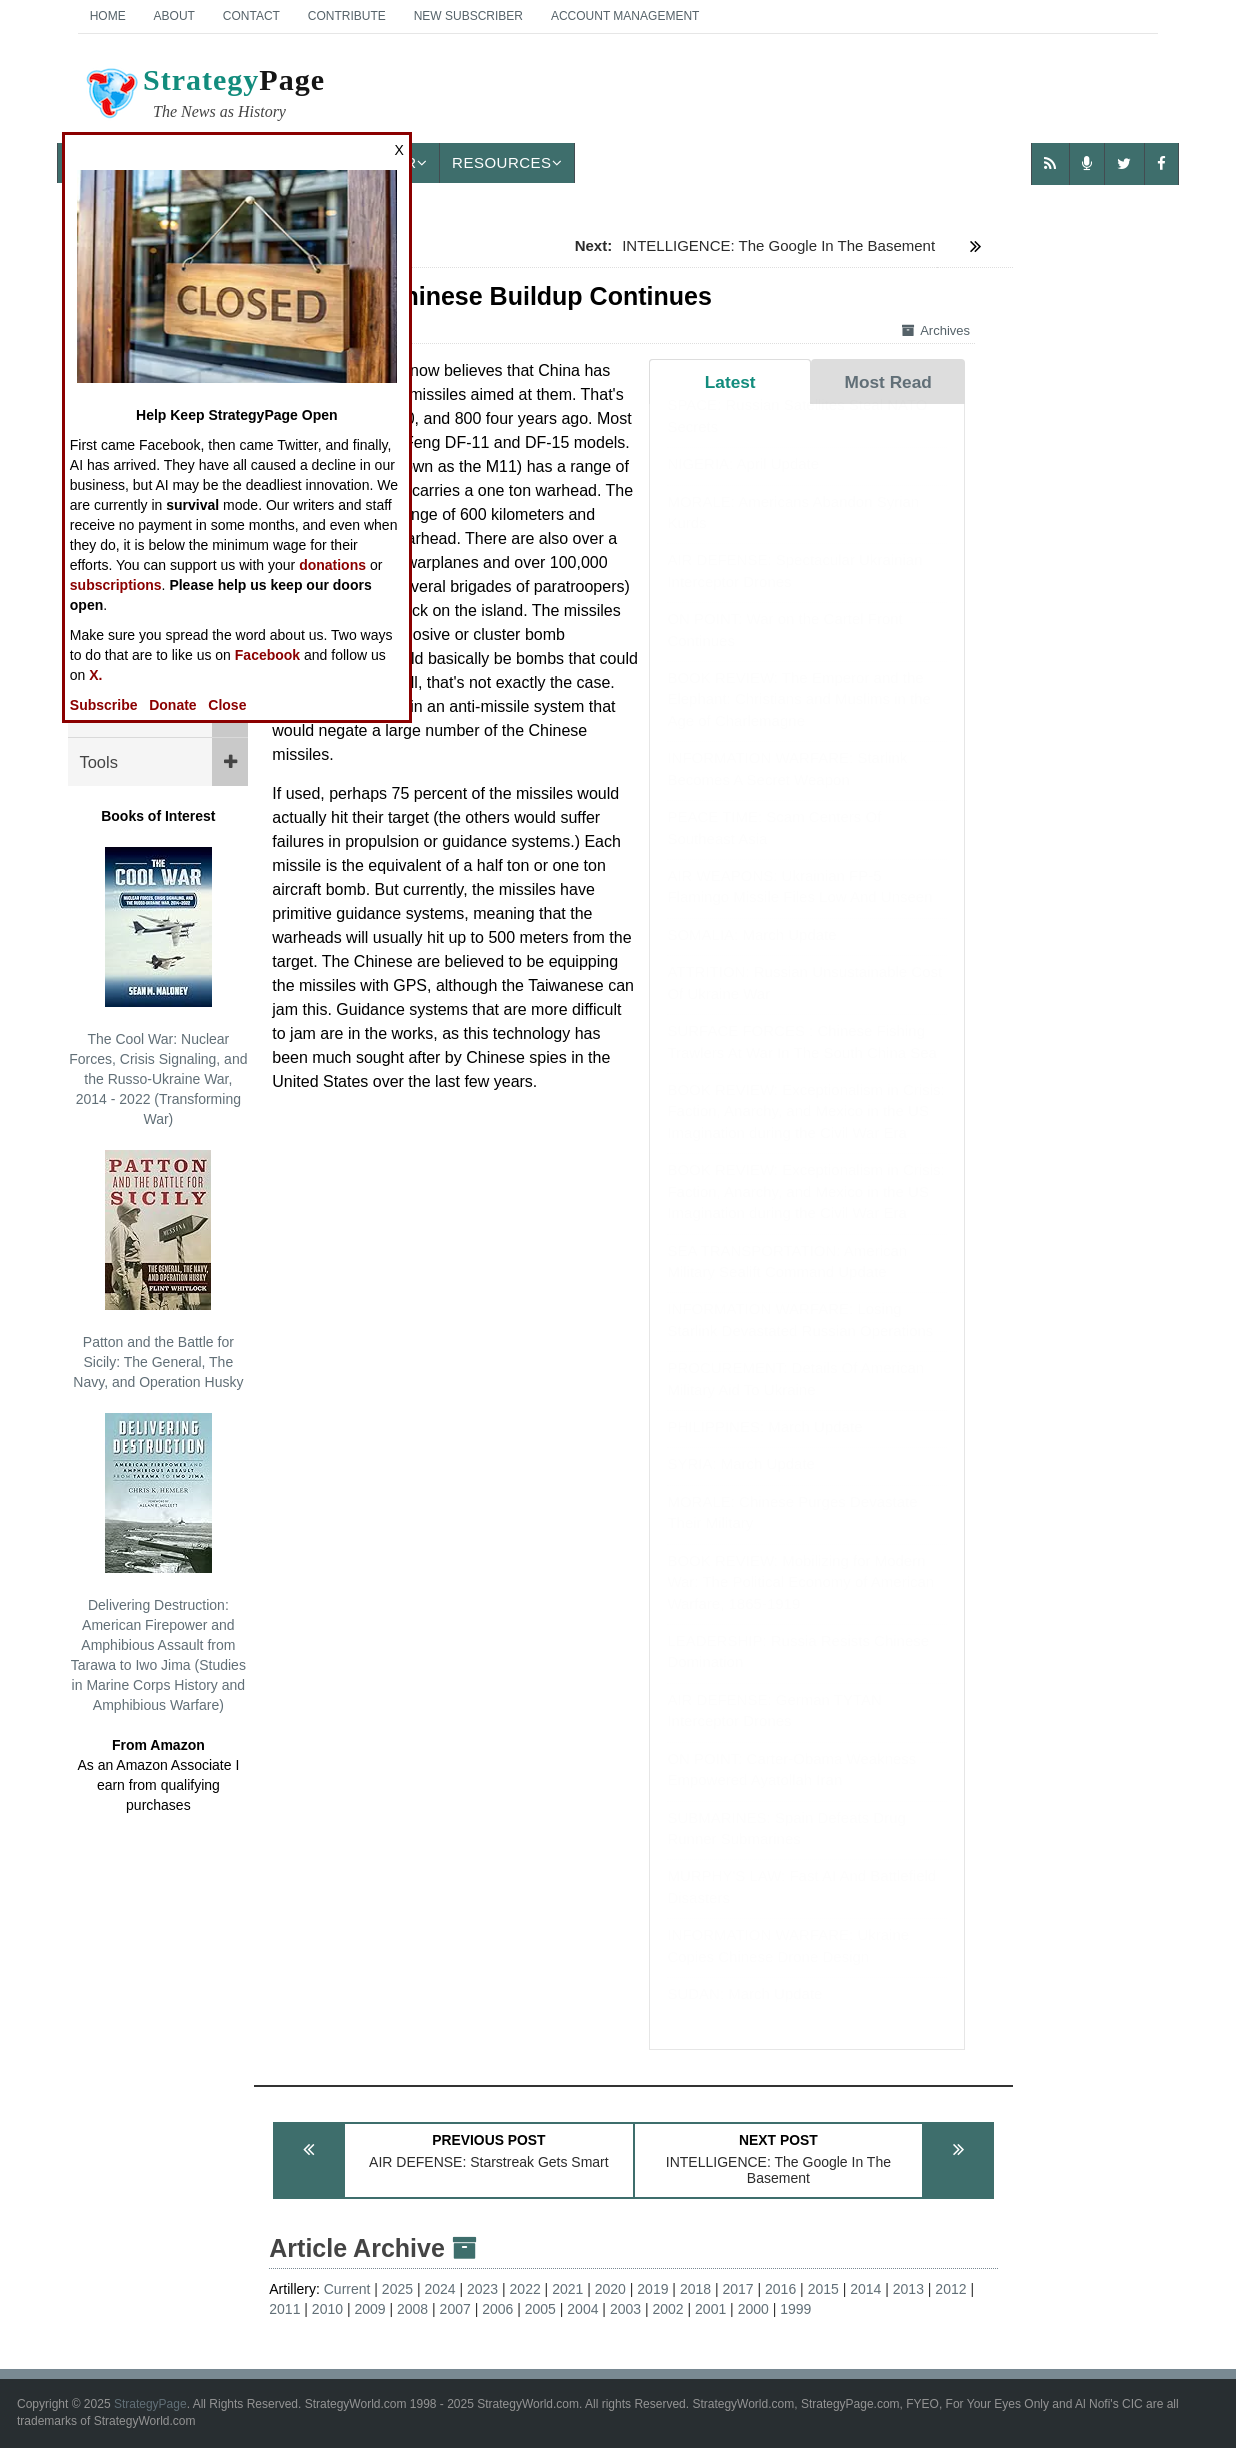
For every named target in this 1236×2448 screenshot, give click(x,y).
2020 (610, 2289)
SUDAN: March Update (744, 2013)
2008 (412, 2309)
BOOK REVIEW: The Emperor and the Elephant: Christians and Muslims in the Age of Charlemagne (798, 719)
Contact (251, 16)
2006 (497, 2309)
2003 (625, 2309)
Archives (936, 330)
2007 (455, 2309)
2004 (582, 2309)
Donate (172, 705)
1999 (795, 2309)
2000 (753, 2309)
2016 (780, 2289)
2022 (525, 2289)
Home (108, 16)
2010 (327, 2309)
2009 (369, 2309)
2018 (695, 2289)
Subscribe (104, 705)
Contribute (347, 16)
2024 (439, 2289)
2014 (865, 2289)
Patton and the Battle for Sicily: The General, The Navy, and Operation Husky (158, 1270)
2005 (540, 2309)
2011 (284, 2309)
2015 (823, 2289)
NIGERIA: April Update (743, 483)
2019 (652, 2289)
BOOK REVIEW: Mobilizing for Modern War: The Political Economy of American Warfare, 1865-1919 (800, 1602)
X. (95, 675)
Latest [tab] (730, 382)
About (174, 16)
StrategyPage (150, 2404)
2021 (567, 2289)
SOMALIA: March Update (751, 954)
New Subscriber (468, 16)
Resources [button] (507, 162)
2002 (667, 2309)
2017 (737, 2289)
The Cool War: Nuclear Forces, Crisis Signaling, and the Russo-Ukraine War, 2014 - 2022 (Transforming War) (158, 987)
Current (347, 2289)
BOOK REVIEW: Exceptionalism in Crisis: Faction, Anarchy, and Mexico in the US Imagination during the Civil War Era (805, 1131)
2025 (397, 2289)
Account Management (625, 16)
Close (227, 705)
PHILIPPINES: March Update (764, 1446)
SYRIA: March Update (741, 1483)
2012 (950, 2289)
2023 (482, 2289)
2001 (710, 2309)
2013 (908, 2289)
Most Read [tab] (888, 382)
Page (204, 96)
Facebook (267, 655)
